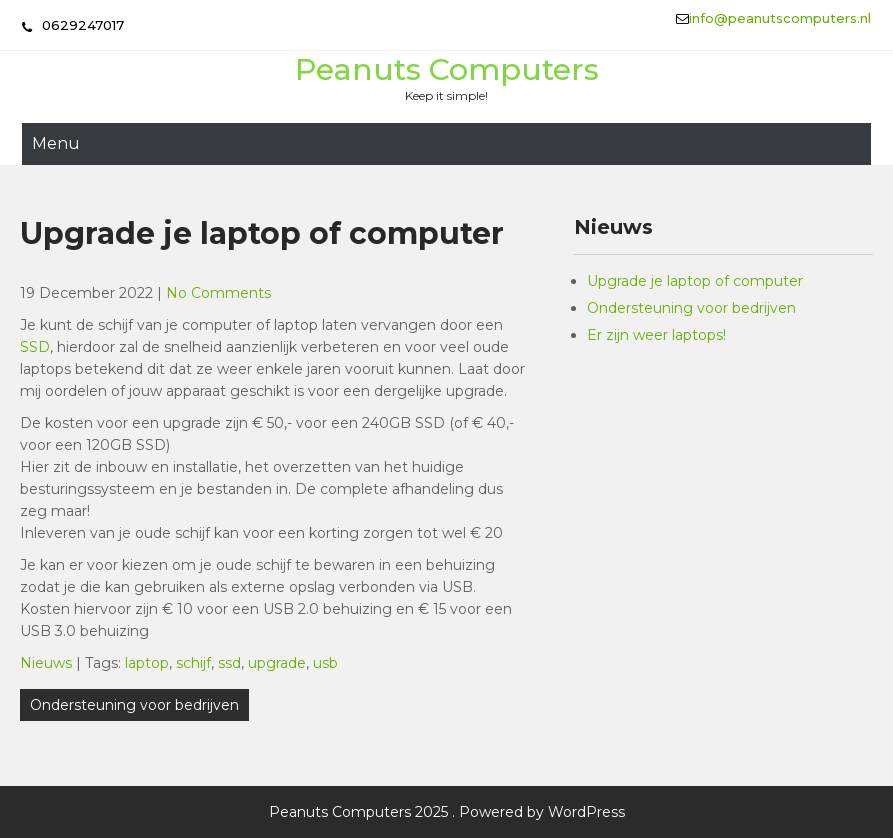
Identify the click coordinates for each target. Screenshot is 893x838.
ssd (229, 663)
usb (325, 663)
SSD (35, 347)
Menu (56, 143)
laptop (147, 663)
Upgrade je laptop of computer (695, 281)
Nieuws (46, 663)
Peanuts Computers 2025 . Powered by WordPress (447, 812)
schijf (193, 663)
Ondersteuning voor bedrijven (134, 705)
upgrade (277, 663)
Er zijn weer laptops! (656, 335)
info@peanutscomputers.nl (780, 18)
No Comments (218, 293)
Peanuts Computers (447, 69)
